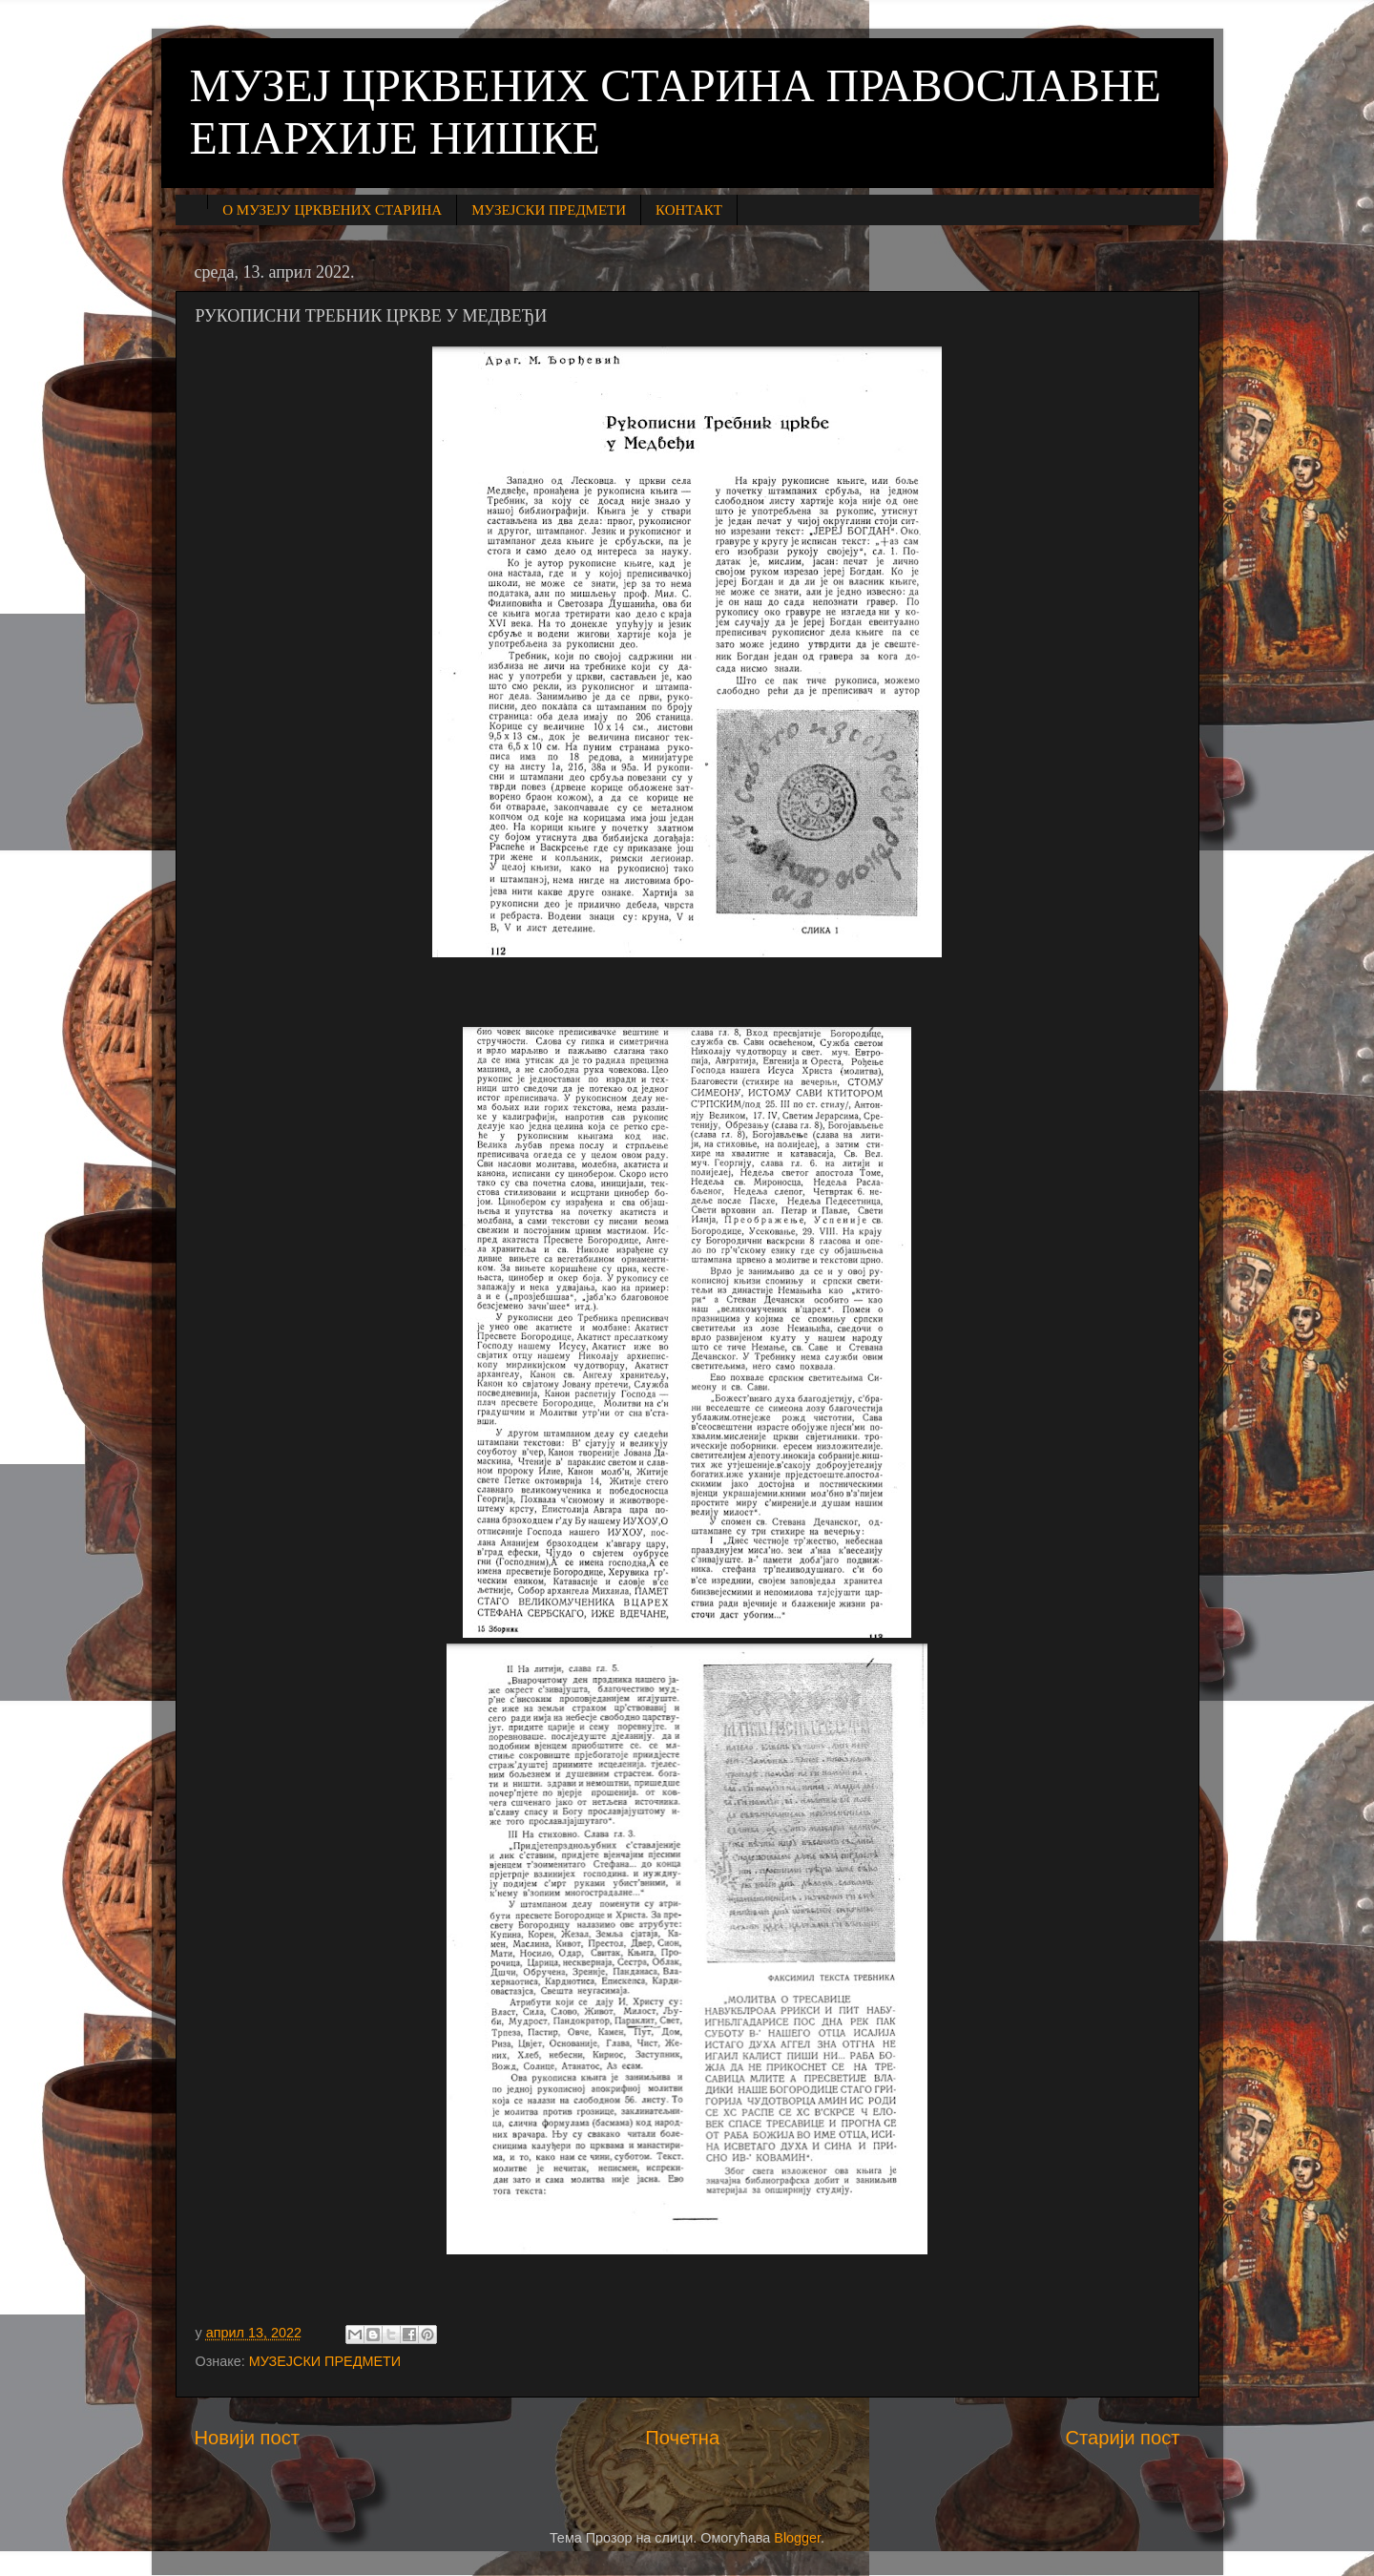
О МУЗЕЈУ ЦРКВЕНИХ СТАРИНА (332, 210)
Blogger (797, 2537)
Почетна (682, 2437)
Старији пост (1122, 2437)
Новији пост (248, 2437)
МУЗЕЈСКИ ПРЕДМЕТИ (548, 210)
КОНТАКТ (689, 210)
